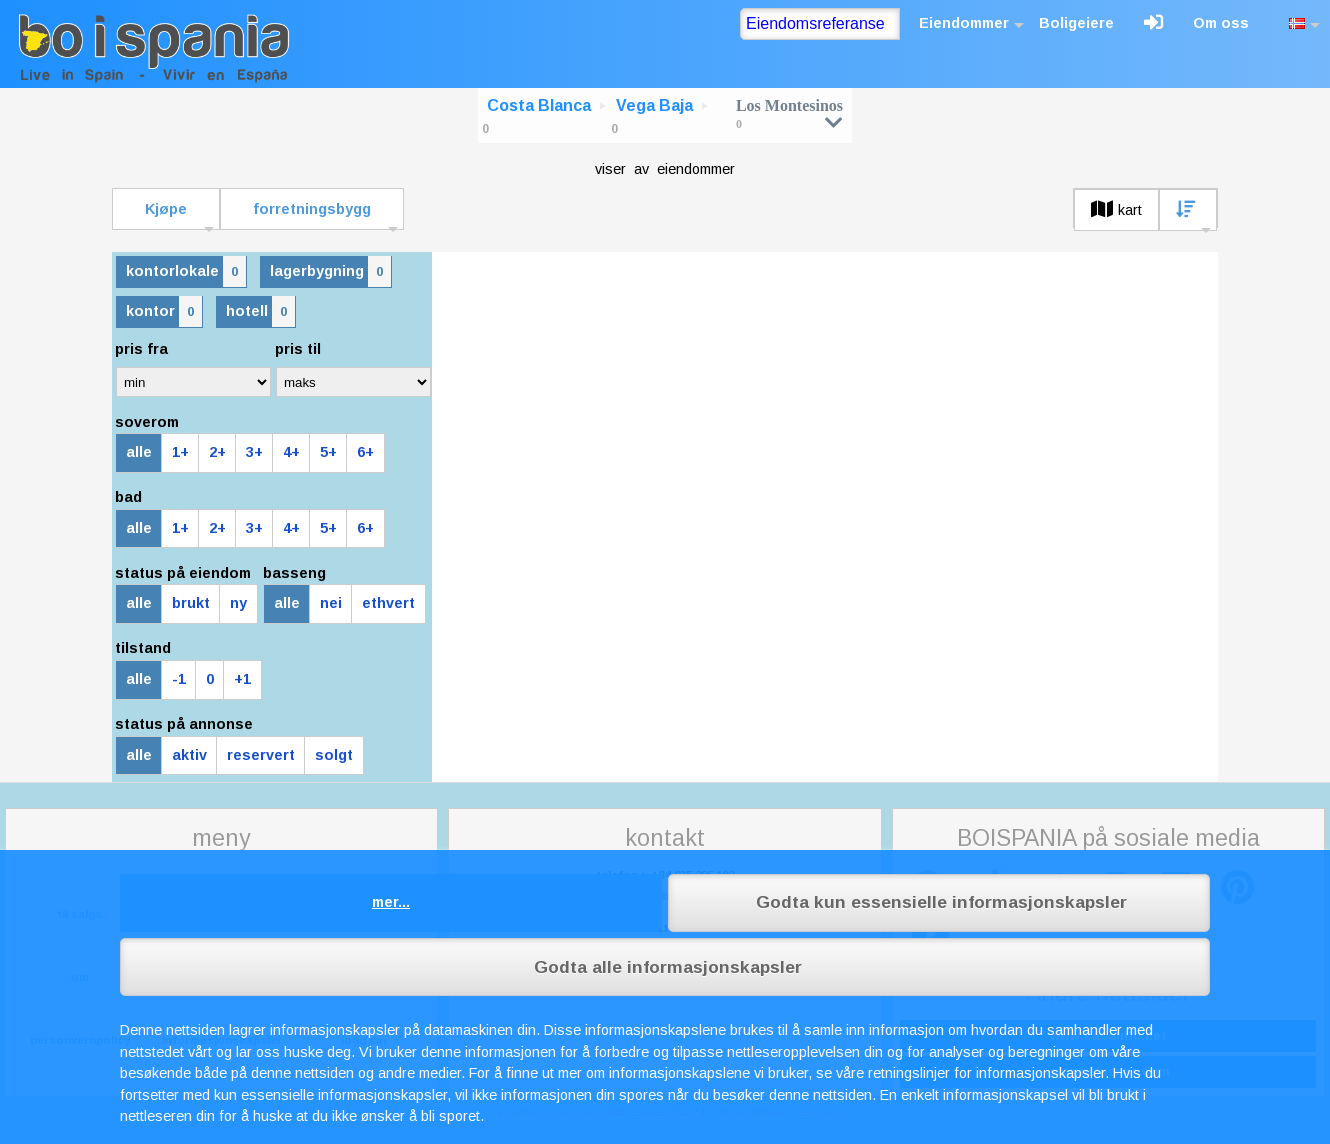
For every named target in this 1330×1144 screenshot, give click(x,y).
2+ (217, 452)
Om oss (1221, 23)
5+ (328, 452)
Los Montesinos (789, 113)
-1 (179, 679)
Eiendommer (964, 23)
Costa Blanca (539, 105)
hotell (260, 311)
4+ (291, 452)
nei (331, 603)
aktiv (189, 755)
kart (1116, 210)
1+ (180, 452)
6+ (365, 452)
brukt (191, 603)
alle (139, 452)
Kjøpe (166, 209)
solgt (334, 755)
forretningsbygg (312, 209)
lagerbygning (330, 271)
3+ (254, 452)
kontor (164, 311)
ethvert (388, 603)
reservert (261, 755)
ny (238, 603)
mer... (391, 902)
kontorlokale (186, 271)
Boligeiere (1076, 23)
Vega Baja (654, 105)
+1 (242, 679)
